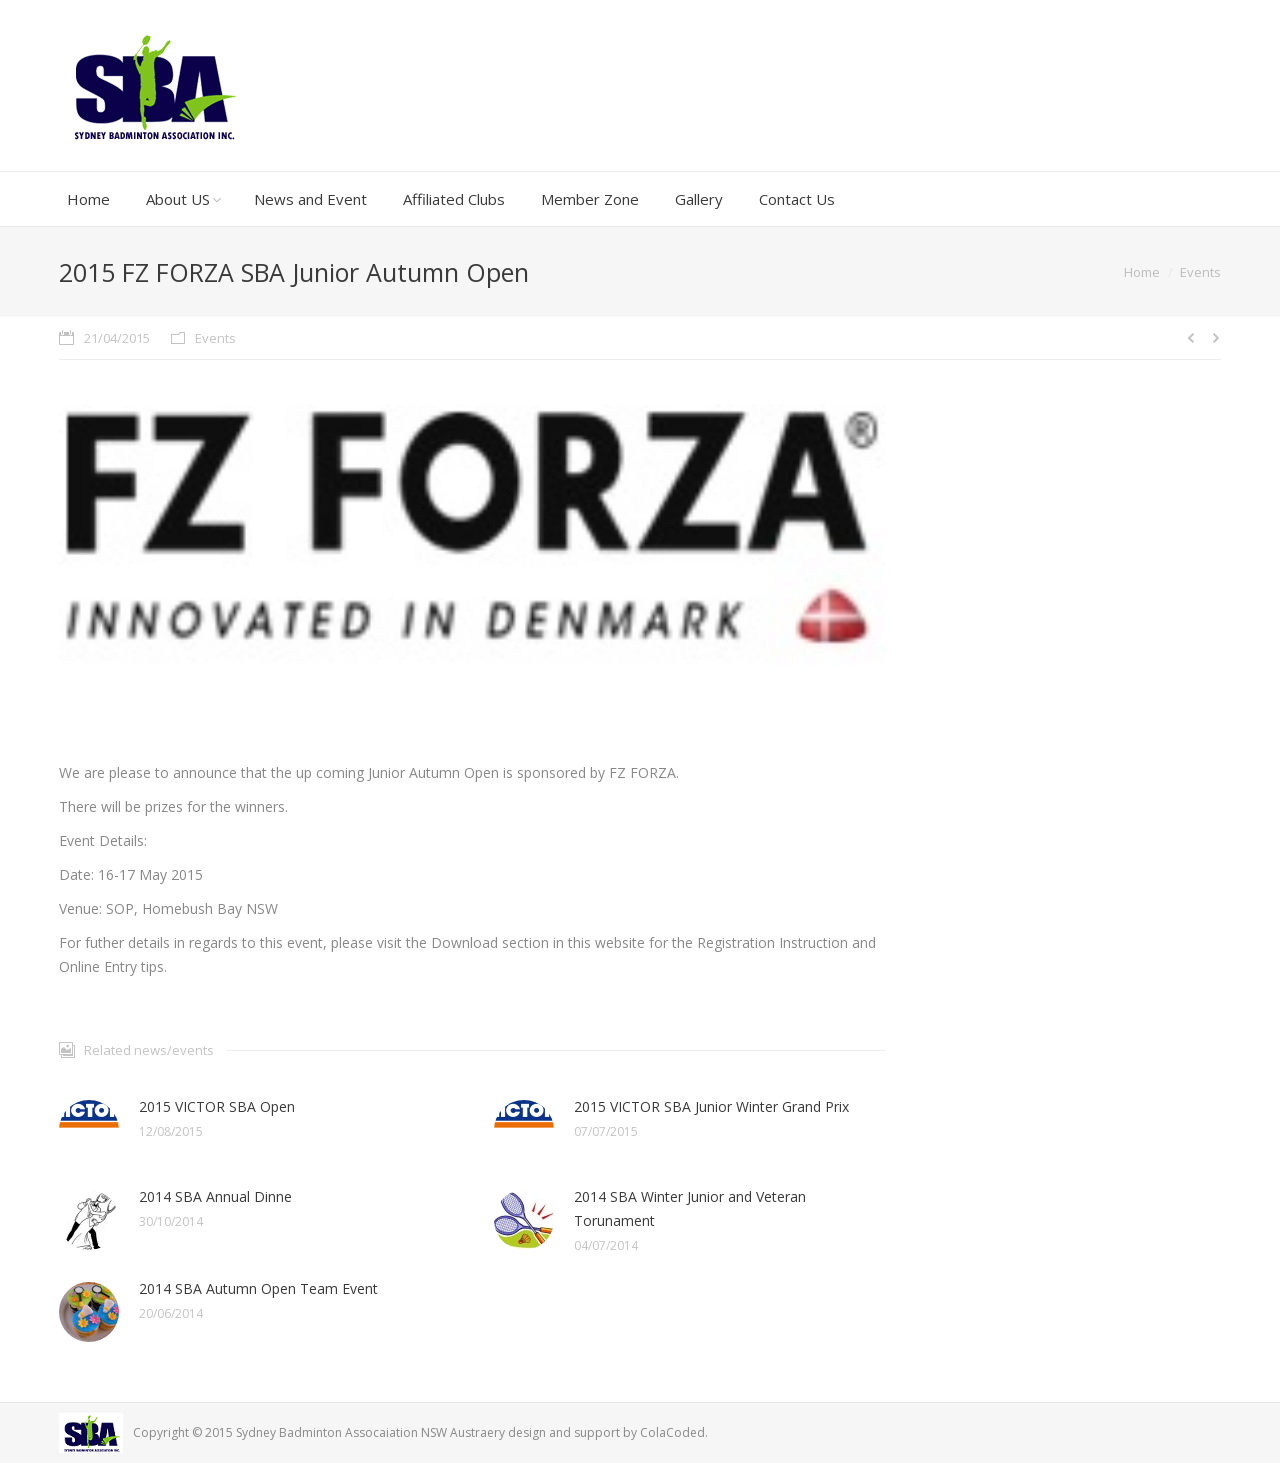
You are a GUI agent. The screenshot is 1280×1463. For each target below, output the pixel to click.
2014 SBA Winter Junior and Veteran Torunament (690, 1208)
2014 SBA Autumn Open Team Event (258, 1288)
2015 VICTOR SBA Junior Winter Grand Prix (711, 1106)
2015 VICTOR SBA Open (217, 1106)
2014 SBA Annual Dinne (215, 1196)
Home (1142, 272)
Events (1200, 272)
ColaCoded (672, 1432)
